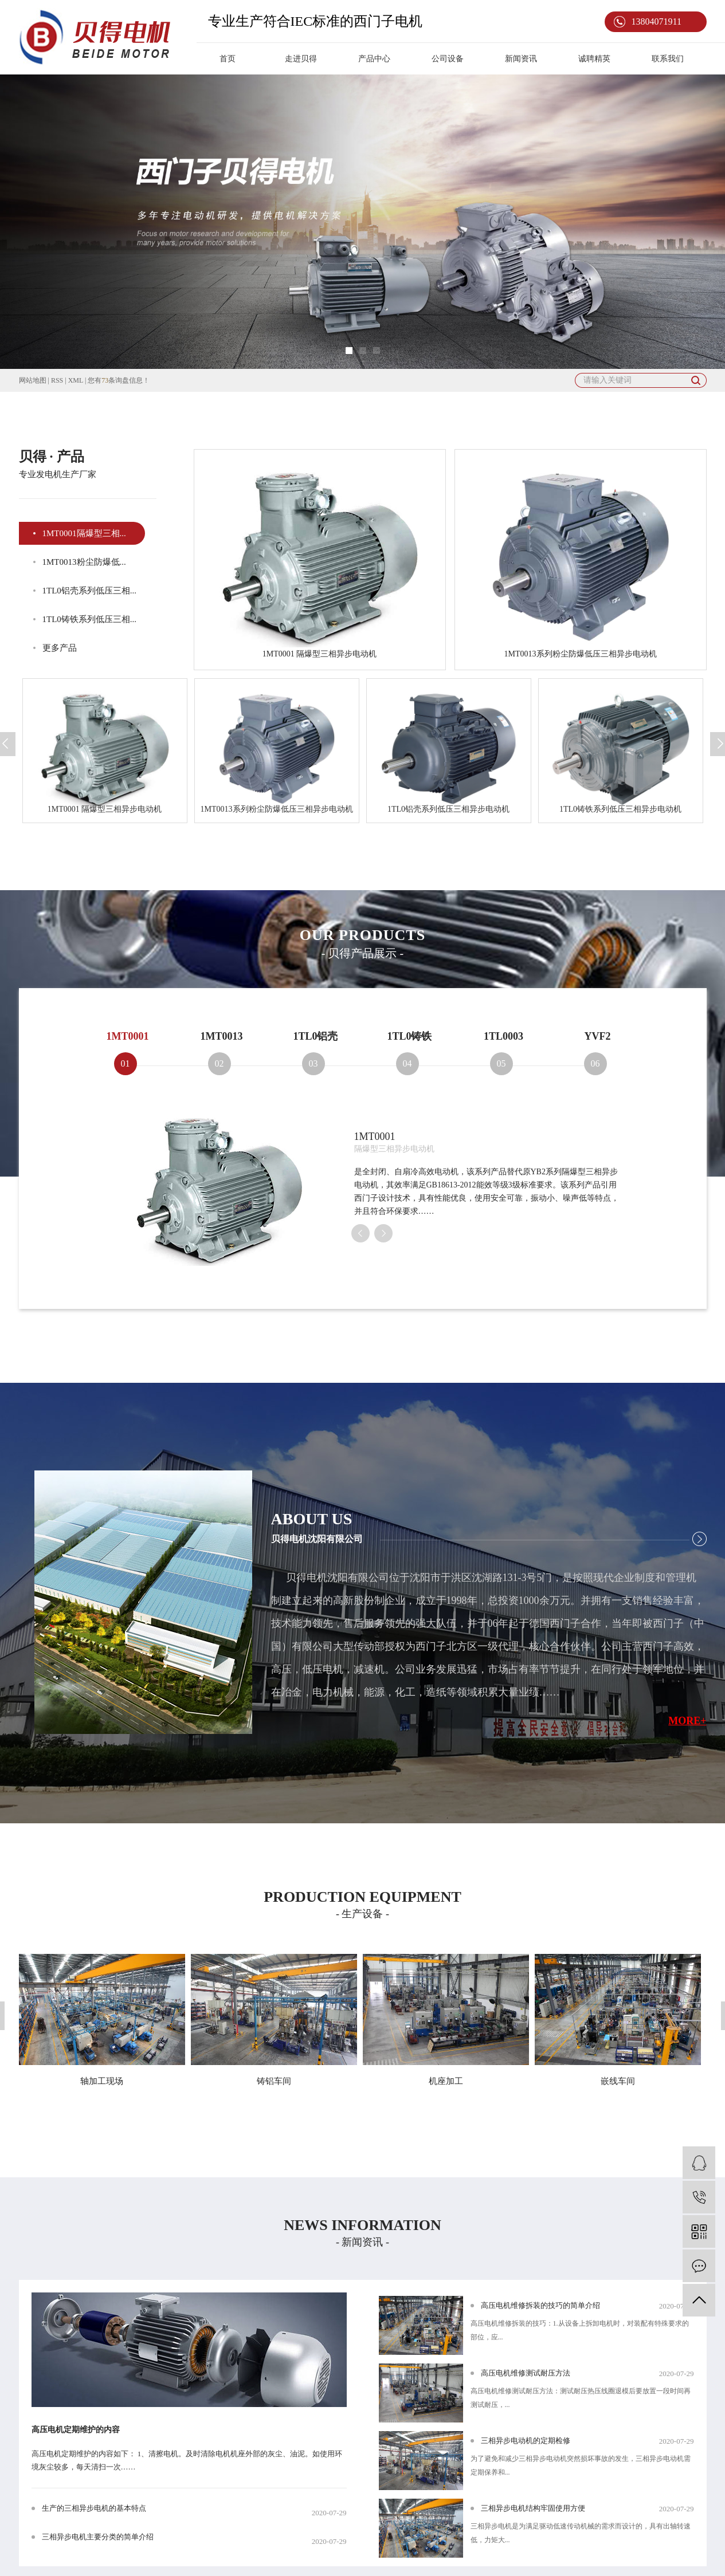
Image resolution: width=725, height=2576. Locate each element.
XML (75, 380)
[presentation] (360, 1233)
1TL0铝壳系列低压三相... (89, 590)
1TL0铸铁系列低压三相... (89, 619)
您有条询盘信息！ (119, 380)
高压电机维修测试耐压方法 (525, 2373)
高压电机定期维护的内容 (76, 2429)
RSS (57, 380)
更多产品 (59, 647)
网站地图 (32, 380)
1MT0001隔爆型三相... (84, 533)
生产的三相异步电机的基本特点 (94, 2508)
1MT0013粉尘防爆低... (84, 562)
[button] (349, 350)
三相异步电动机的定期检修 (525, 2440)
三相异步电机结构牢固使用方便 (533, 2508)
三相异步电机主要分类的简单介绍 (98, 2536)
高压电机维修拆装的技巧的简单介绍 (540, 2305)
